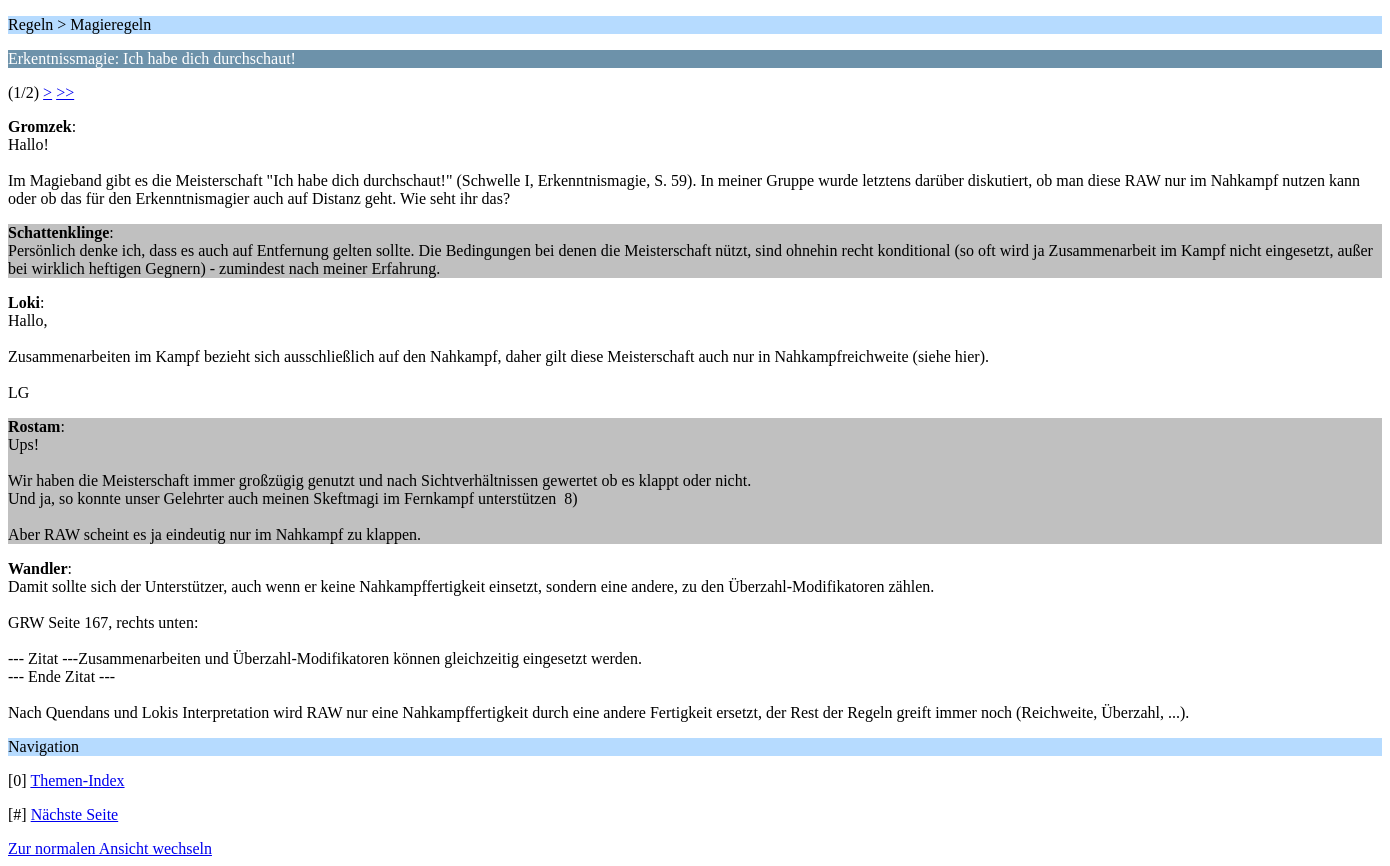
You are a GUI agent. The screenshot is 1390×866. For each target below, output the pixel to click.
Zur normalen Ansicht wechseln (110, 848)
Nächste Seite (75, 814)
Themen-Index (77, 780)
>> (65, 92)
